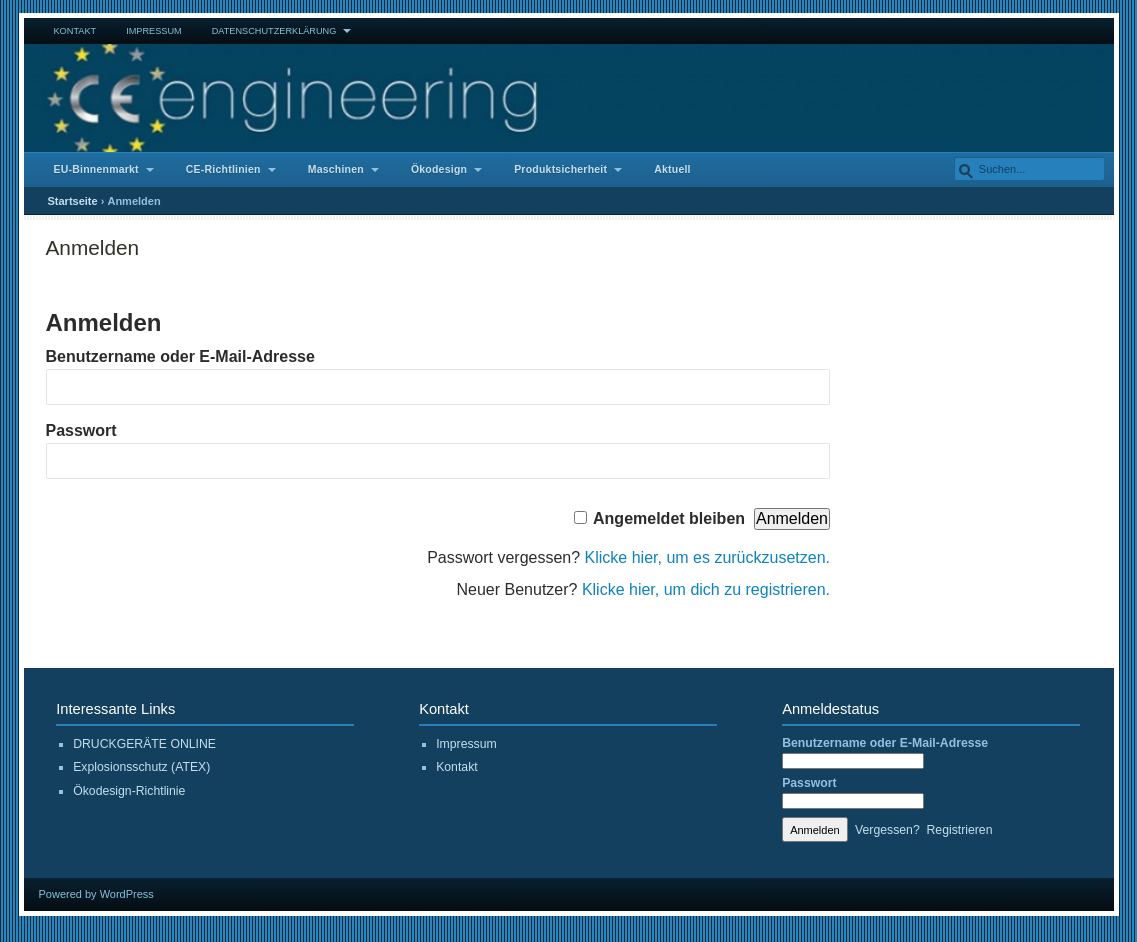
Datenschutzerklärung (274, 31)
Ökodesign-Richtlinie (129, 791)
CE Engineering (569, 98)
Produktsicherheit (560, 169)
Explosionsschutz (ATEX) (141, 767)
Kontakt (75, 31)
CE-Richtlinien (223, 169)
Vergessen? (887, 830)
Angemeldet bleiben (669, 518)
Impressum (154, 31)
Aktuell (672, 169)
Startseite (73, 201)
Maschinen (336, 169)
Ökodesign (439, 169)
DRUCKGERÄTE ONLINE (144, 744)
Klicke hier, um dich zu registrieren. (706, 589)
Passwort (81, 430)
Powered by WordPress (96, 894)
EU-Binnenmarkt (96, 169)
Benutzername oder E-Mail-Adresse (180, 356)
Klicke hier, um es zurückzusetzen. (707, 557)
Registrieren (960, 830)
